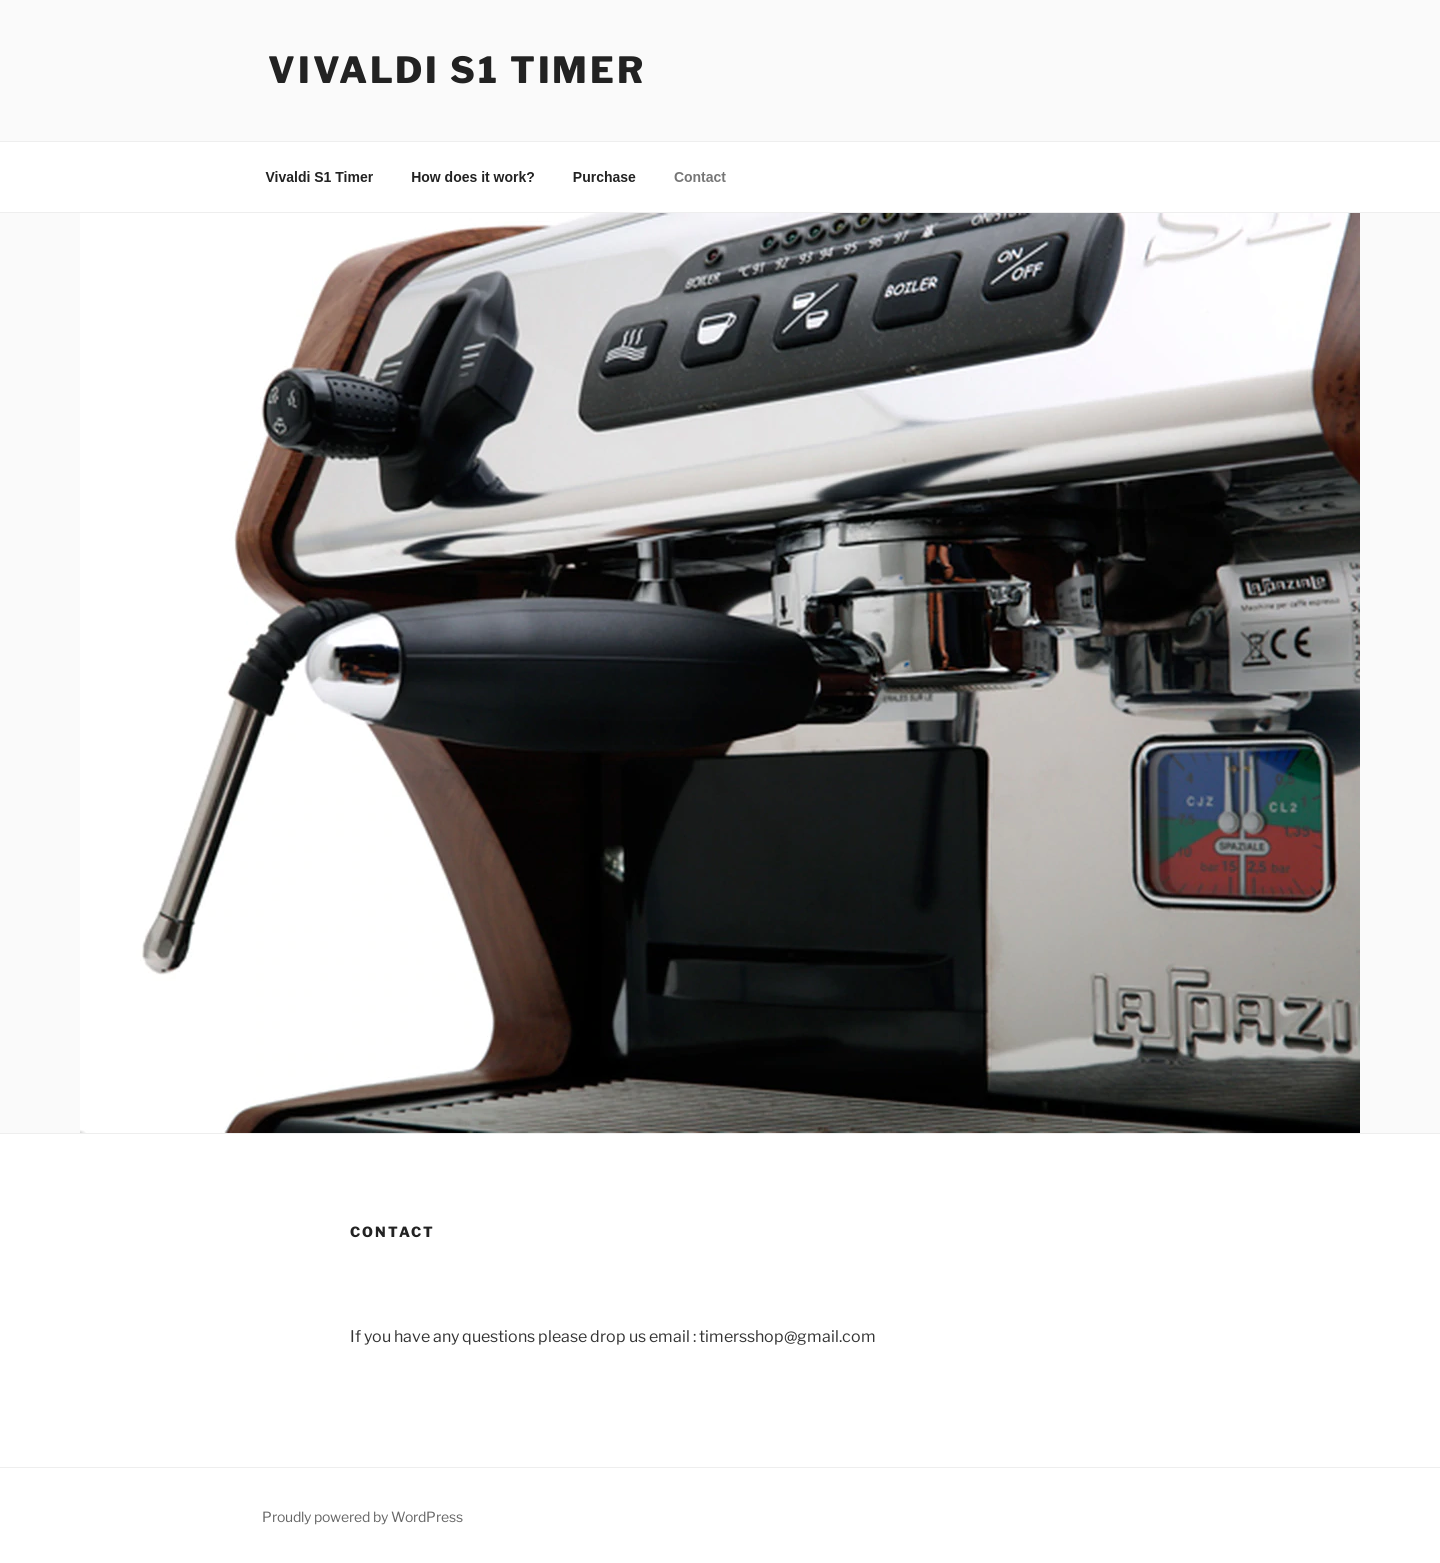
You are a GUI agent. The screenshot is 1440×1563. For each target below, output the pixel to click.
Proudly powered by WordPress (362, 1516)
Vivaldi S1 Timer (457, 70)
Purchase (604, 177)
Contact (700, 177)
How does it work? (473, 177)
